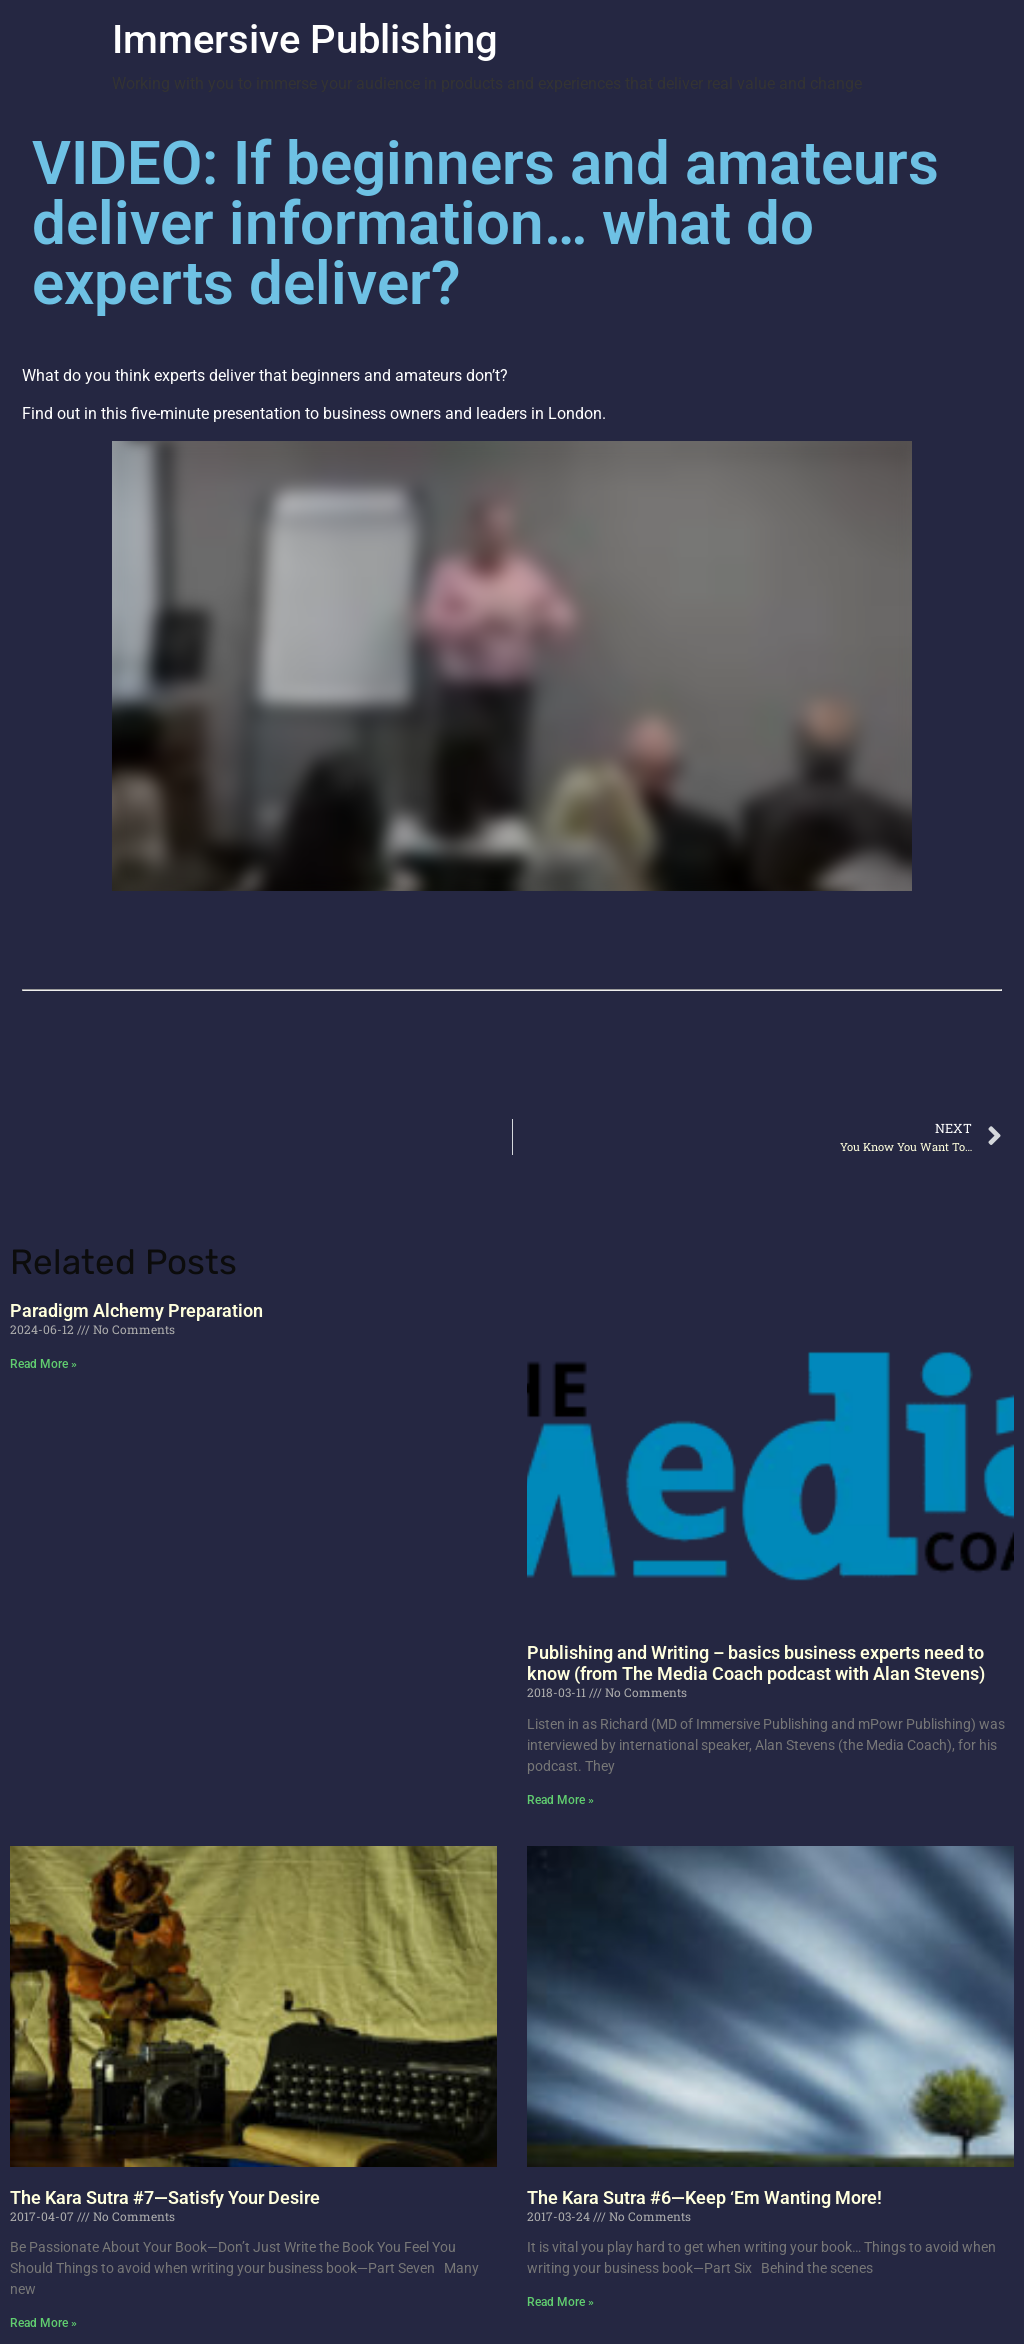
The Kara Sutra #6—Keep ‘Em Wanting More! (704, 2197)
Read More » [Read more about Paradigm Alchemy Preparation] (43, 1364)
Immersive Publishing (305, 39)
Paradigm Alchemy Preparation (136, 1310)
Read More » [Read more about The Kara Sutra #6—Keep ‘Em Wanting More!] (560, 2302)
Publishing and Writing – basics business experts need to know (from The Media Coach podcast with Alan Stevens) (756, 1663)
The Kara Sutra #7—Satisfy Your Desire (165, 2197)
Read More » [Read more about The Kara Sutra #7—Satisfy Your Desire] (43, 2323)
